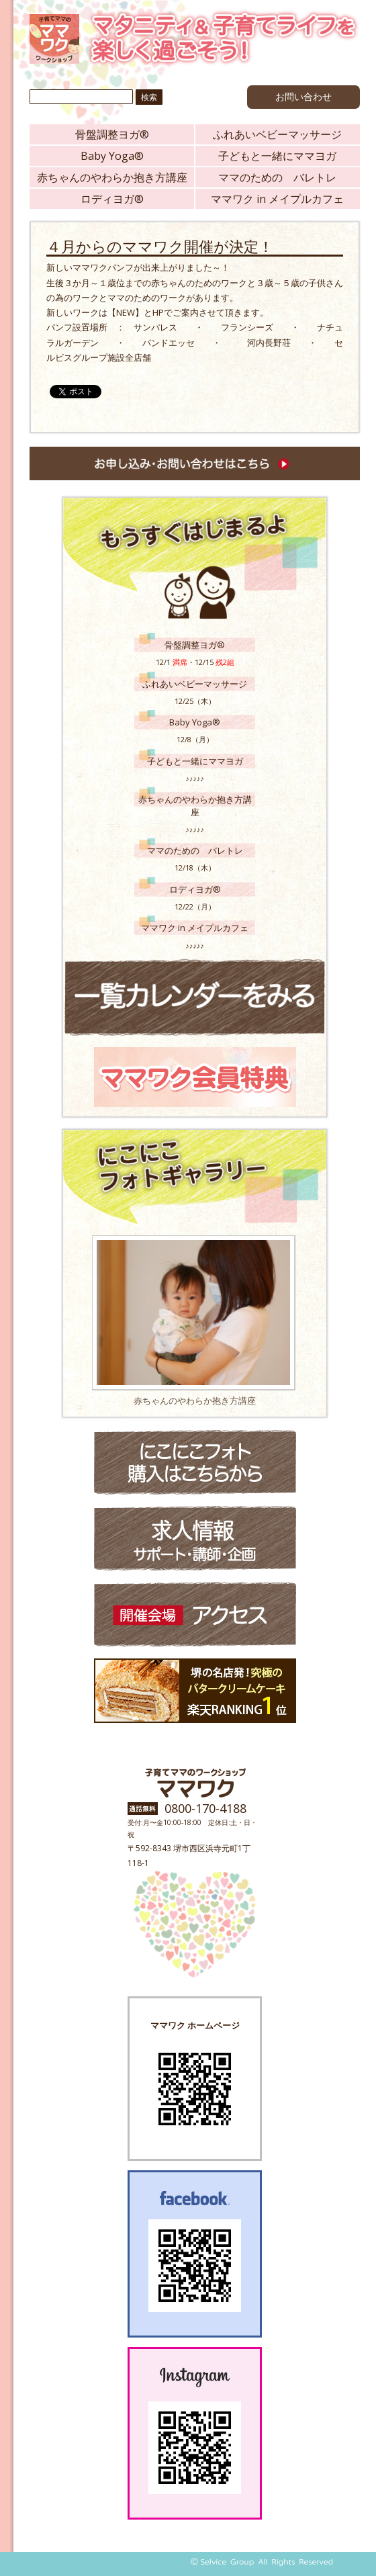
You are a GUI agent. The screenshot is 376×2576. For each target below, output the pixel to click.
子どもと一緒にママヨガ (277, 155)
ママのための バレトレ (277, 177)
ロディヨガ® (112, 198)
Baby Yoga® (112, 155)
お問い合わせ (303, 96)
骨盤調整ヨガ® (112, 134)
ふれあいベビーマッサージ (277, 134)
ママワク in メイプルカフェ (277, 198)
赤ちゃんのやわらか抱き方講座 (112, 177)
